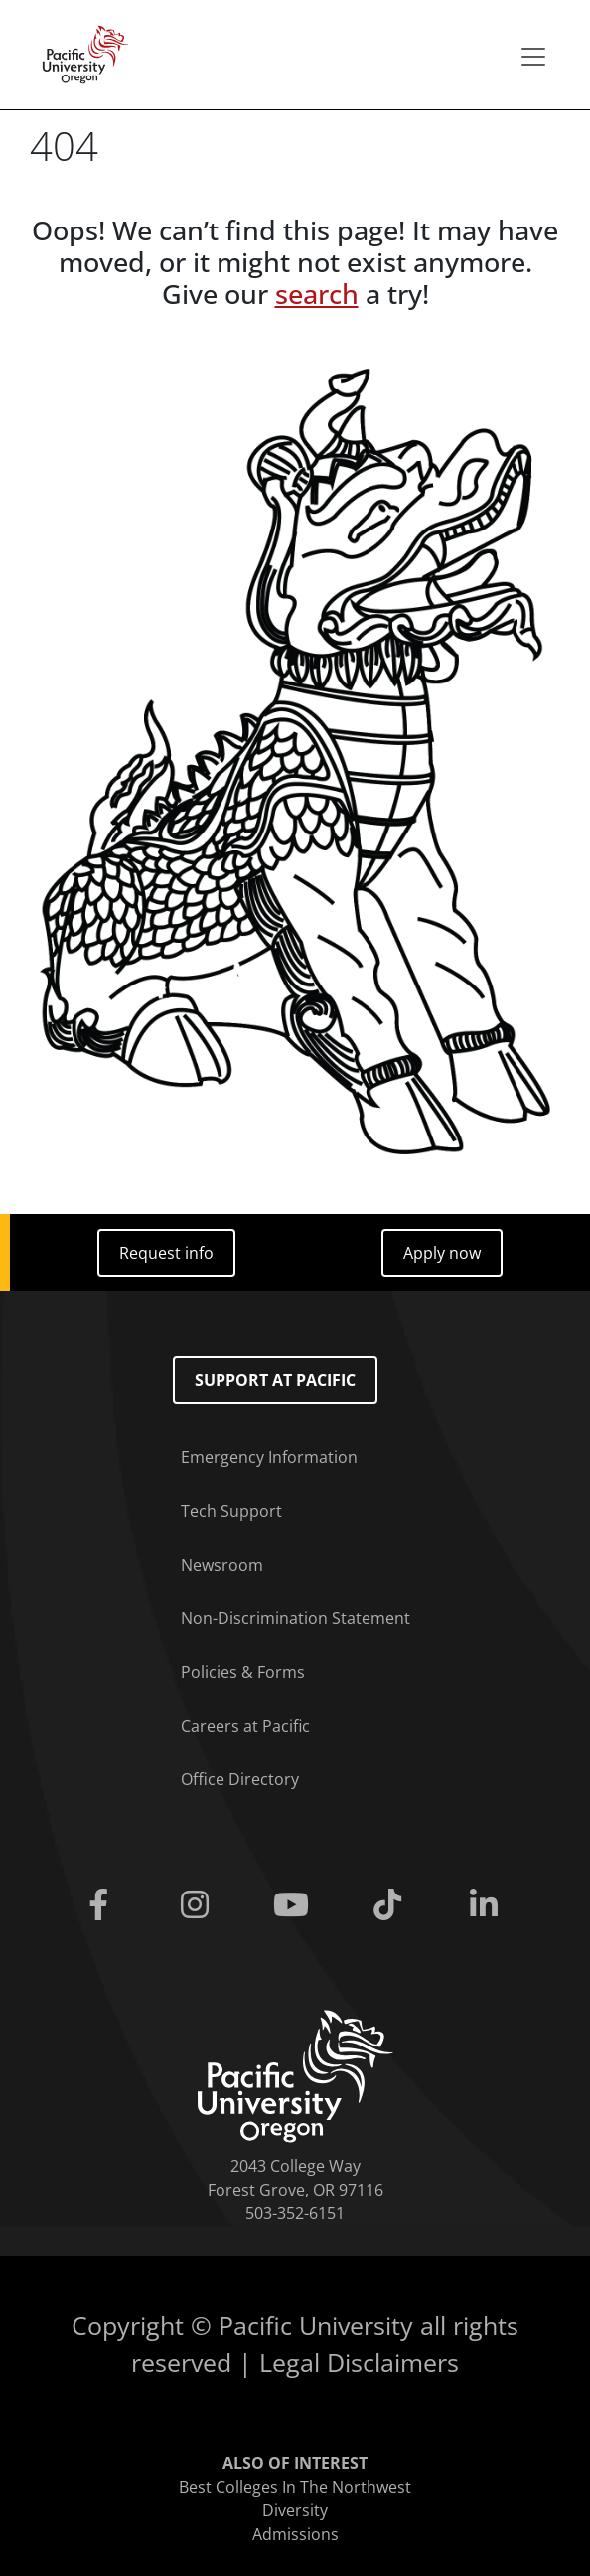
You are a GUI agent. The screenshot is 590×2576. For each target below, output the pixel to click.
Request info (166, 1253)
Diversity (295, 2510)
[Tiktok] (392, 1905)
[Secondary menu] (533, 57)
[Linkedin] (488, 1905)
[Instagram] (198, 1905)
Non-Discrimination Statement (295, 1618)
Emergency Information (269, 1457)
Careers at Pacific (245, 1726)
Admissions (295, 2534)
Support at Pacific (275, 1380)
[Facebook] (102, 1905)
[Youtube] (294, 1905)
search (317, 294)
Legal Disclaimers (359, 2362)
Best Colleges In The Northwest (295, 2487)
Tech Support (231, 1511)
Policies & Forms (243, 1672)
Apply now (442, 1253)
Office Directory (240, 1779)
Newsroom (222, 1565)
